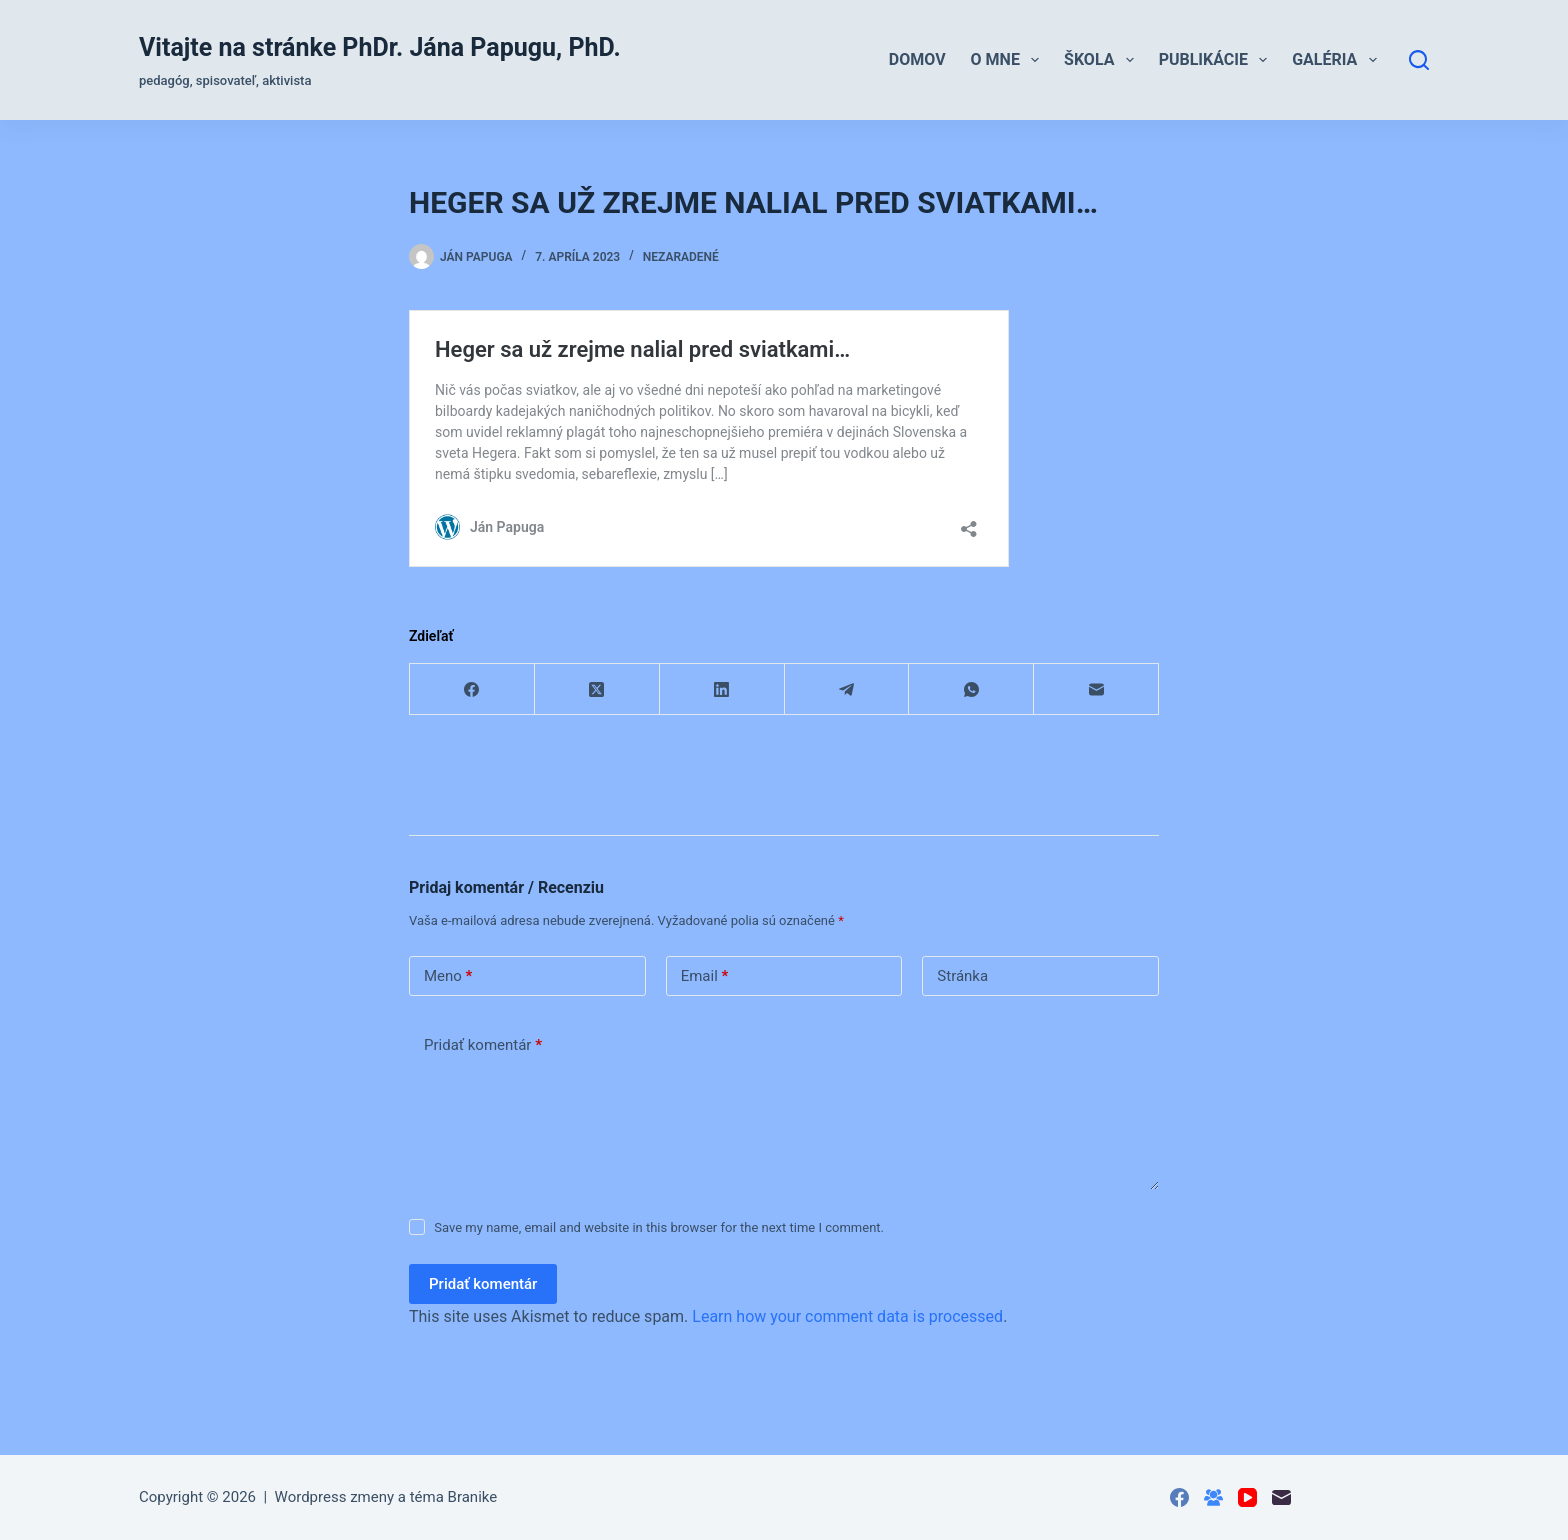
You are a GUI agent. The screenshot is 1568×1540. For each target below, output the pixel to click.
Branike (473, 1497)
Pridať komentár (483, 1045)
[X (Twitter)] (597, 689)
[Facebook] (472, 689)
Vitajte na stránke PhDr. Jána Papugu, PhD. (380, 47)
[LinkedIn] (722, 689)
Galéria (1338, 60)
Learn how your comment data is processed (847, 1316)
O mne (1009, 60)
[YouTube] (1247, 1497)
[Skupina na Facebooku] (1213, 1497)
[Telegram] (847, 689)
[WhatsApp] (971, 689)
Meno (448, 976)
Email (705, 976)
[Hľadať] (1419, 60)
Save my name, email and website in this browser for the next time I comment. (659, 1227)
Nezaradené (681, 257)
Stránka (962, 976)
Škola (1103, 60)
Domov (917, 59)
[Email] (1096, 689)
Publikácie (1217, 60)
